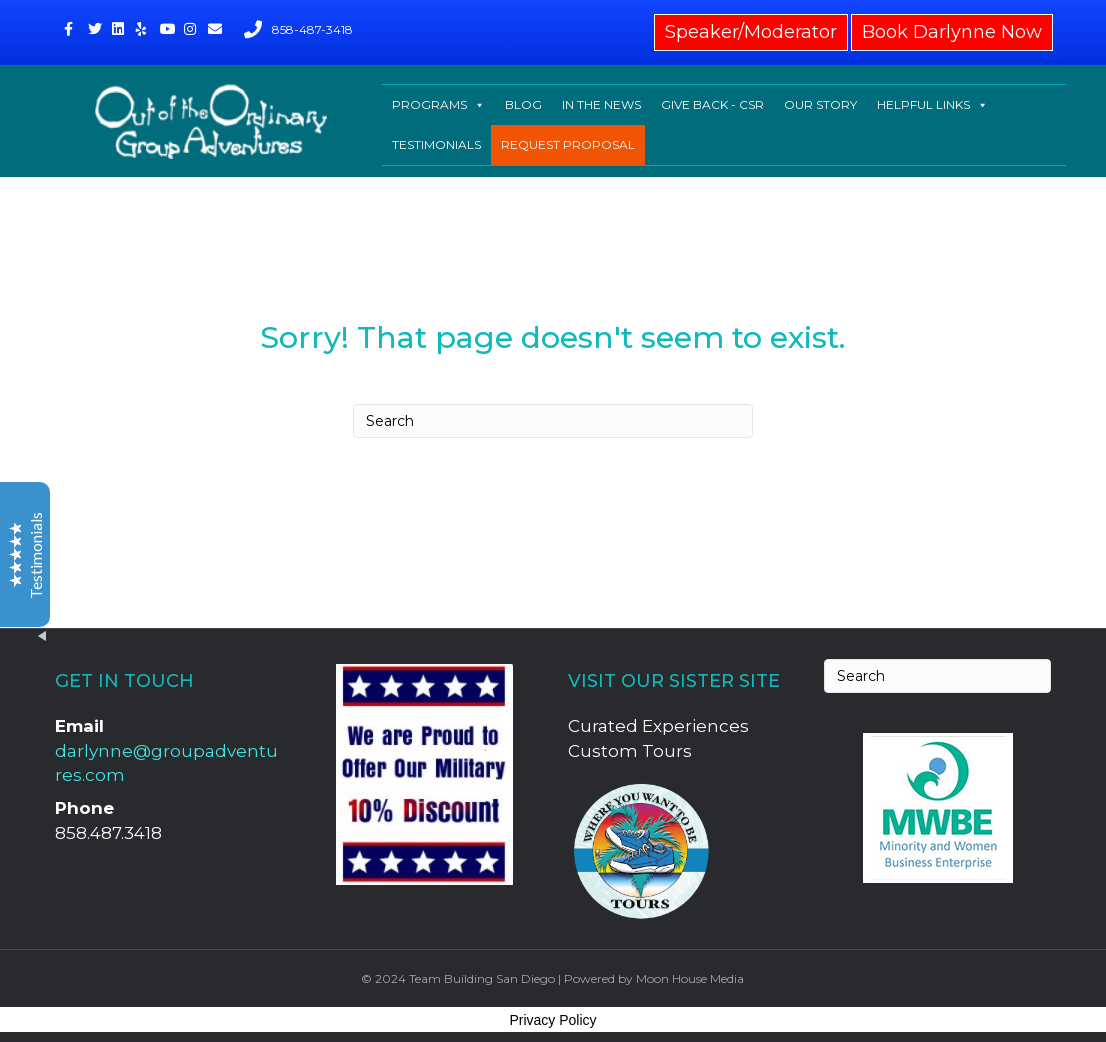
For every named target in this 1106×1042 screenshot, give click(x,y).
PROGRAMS (438, 105)
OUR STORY (820, 104)
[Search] (553, 421)
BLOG (523, 104)
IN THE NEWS (601, 104)
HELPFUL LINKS (932, 105)
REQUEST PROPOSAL (568, 144)
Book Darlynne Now (952, 32)
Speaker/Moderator (751, 32)
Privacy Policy (552, 1020)
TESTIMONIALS (436, 144)
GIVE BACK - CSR (712, 104)
